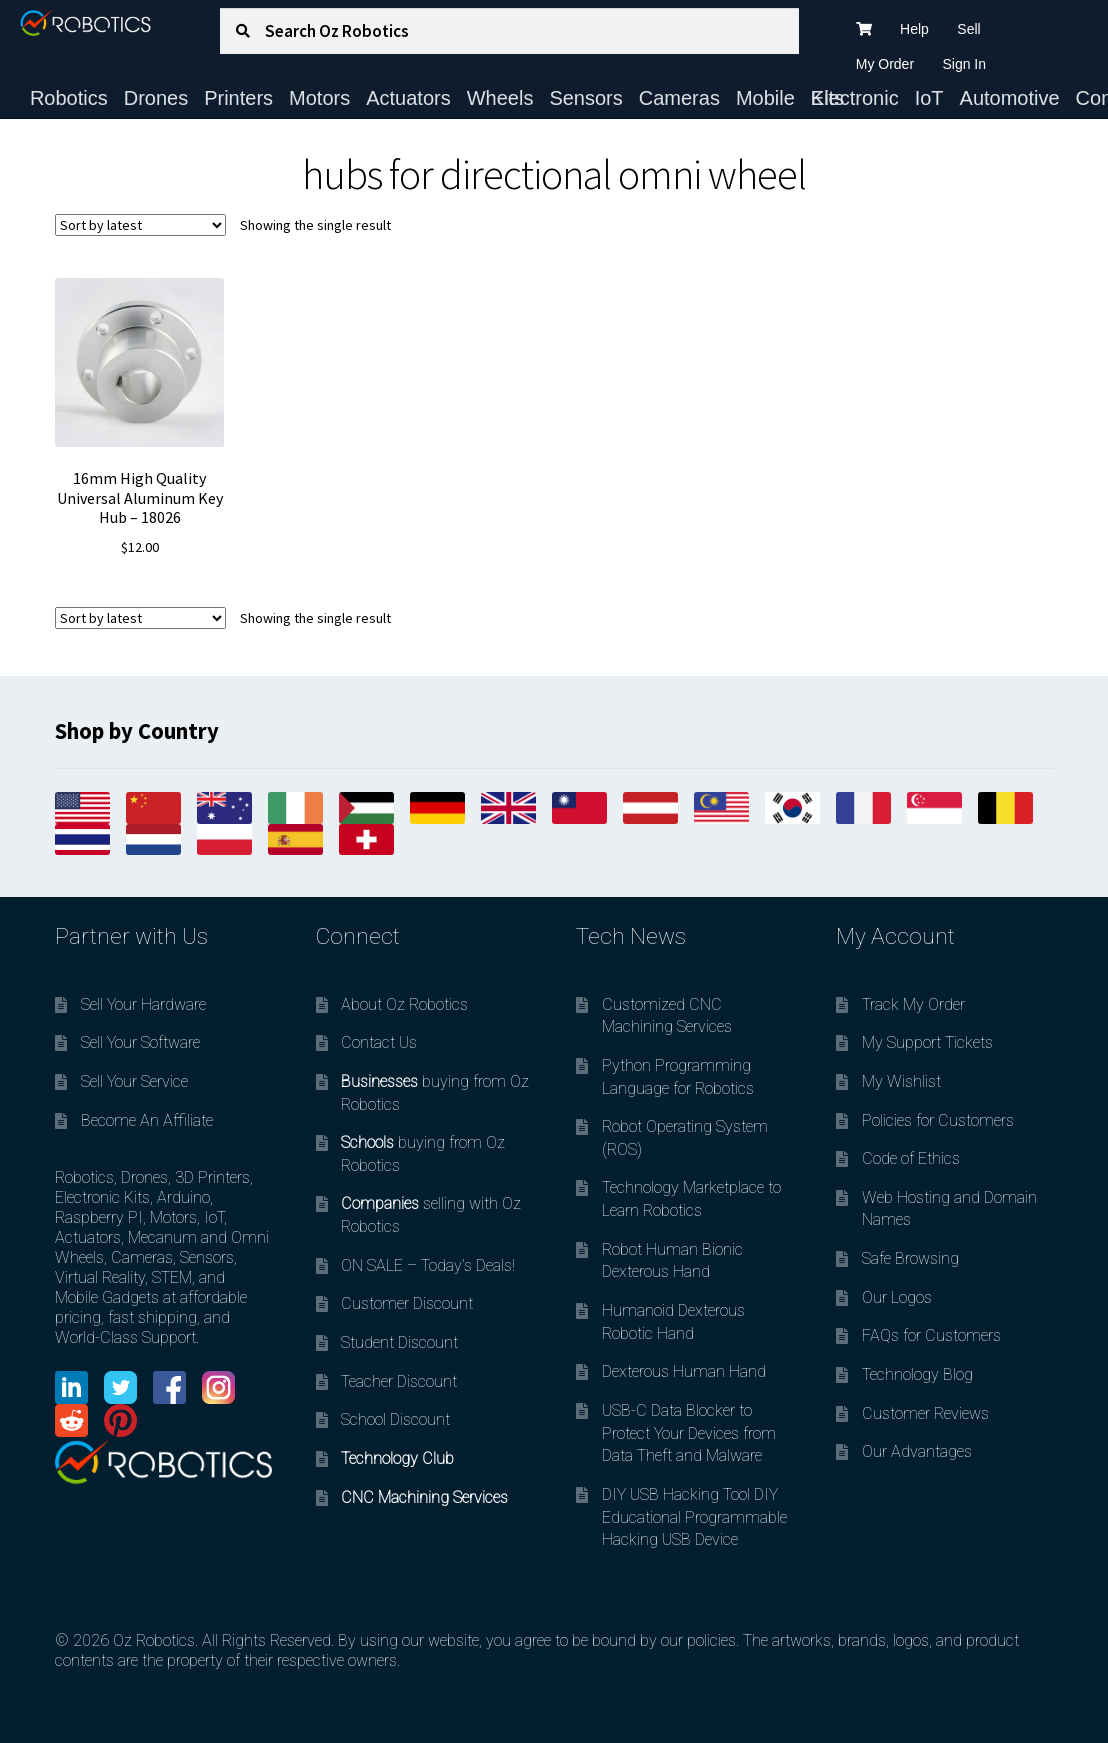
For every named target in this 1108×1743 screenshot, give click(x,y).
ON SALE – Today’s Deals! (428, 1265)
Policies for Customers (938, 1120)
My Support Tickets (927, 1042)
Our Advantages (917, 1451)
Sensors (585, 98)
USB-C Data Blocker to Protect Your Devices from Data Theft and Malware (689, 1433)
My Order (885, 64)
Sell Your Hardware (143, 1004)
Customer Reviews (925, 1413)
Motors (319, 98)
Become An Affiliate (147, 1120)
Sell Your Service (134, 1081)
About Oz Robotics (404, 1004)
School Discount (395, 1419)
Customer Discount (407, 1303)
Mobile (765, 98)
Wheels (500, 98)
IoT (929, 98)
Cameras (679, 98)
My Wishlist (901, 1081)
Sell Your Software (140, 1042)
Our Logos (897, 1297)
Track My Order (913, 1004)
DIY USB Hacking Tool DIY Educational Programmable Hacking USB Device (694, 1517)
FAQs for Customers (931, 1335)
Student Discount (399, 1342)
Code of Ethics (911, 1158)
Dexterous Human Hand (684, 1371)
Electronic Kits (855, 98)
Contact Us (379, 1042)
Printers (238, 98)
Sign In (964, 64)
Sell (968, 29)
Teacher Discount (399, 1381)
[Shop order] (140, 225)
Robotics (69, 98)
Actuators (408, 98)
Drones (156, 98)
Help (914, 29)
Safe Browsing (910, 1258)
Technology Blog (917, 1374)
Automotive (1010, 98)
